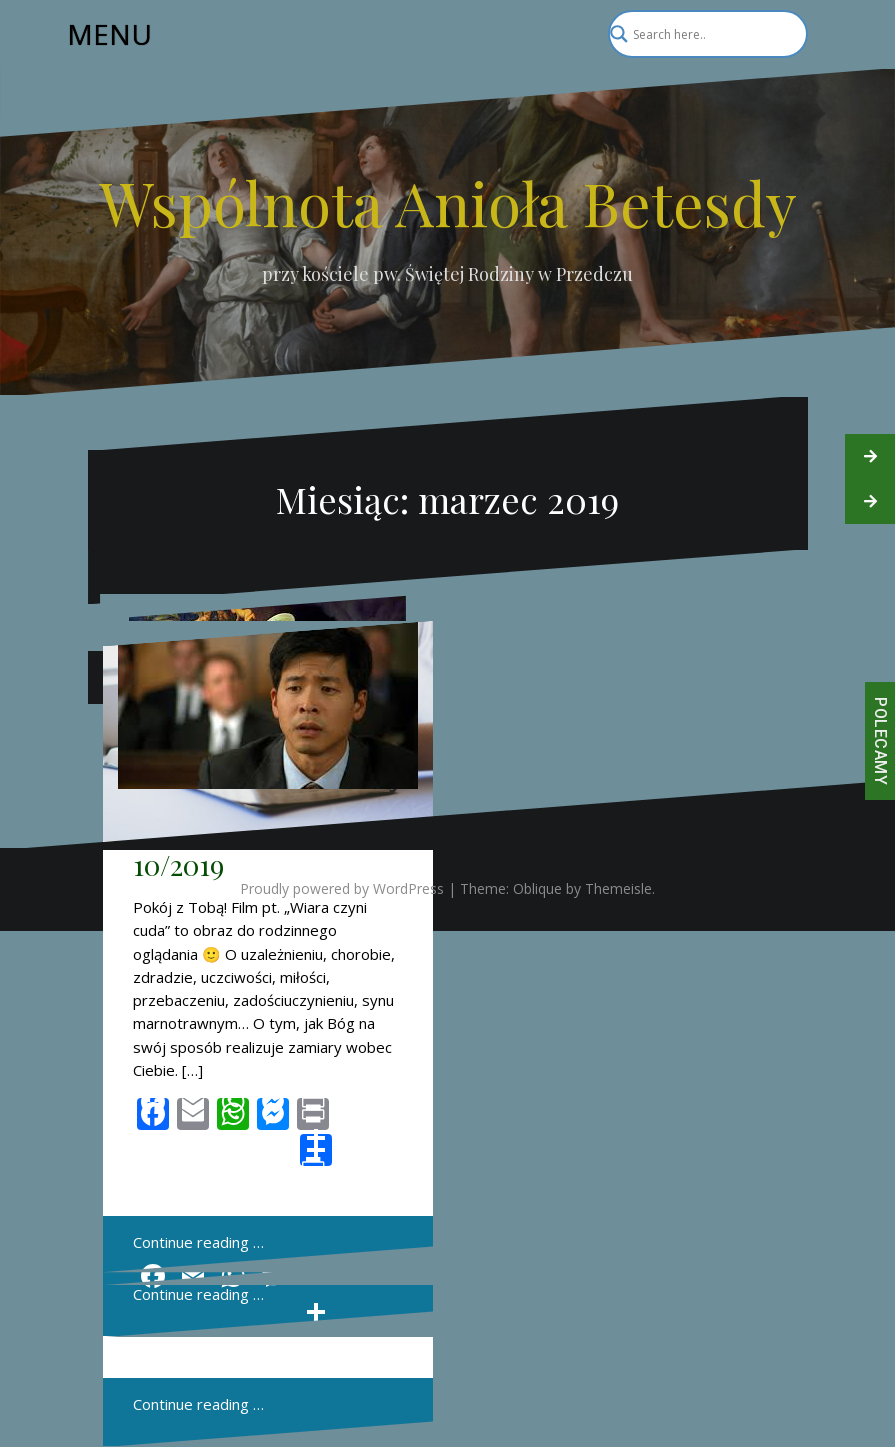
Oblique (537, 888)
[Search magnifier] (784, 34)
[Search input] (699, 34)
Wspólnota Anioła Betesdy (448, 202)
